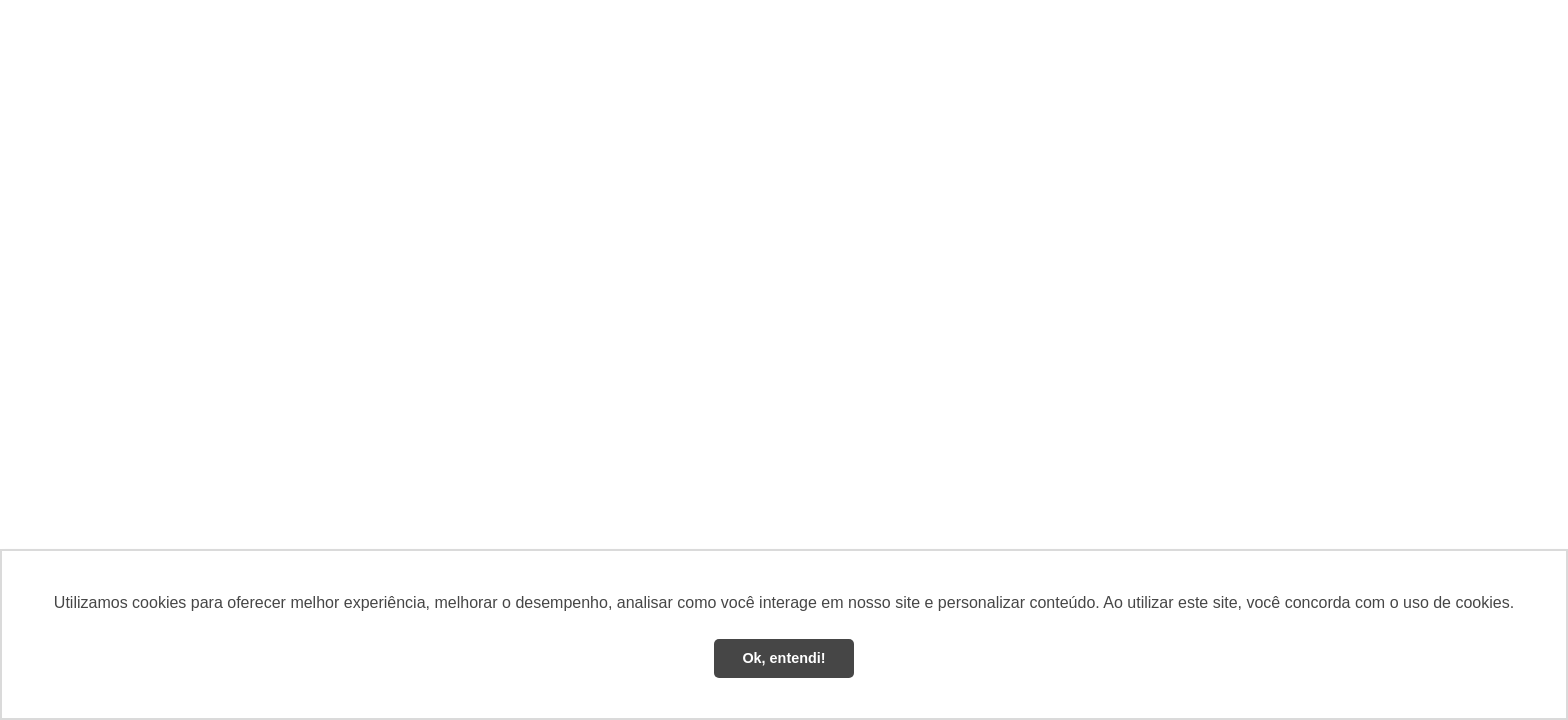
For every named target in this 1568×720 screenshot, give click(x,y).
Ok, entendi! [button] (783, 658)
